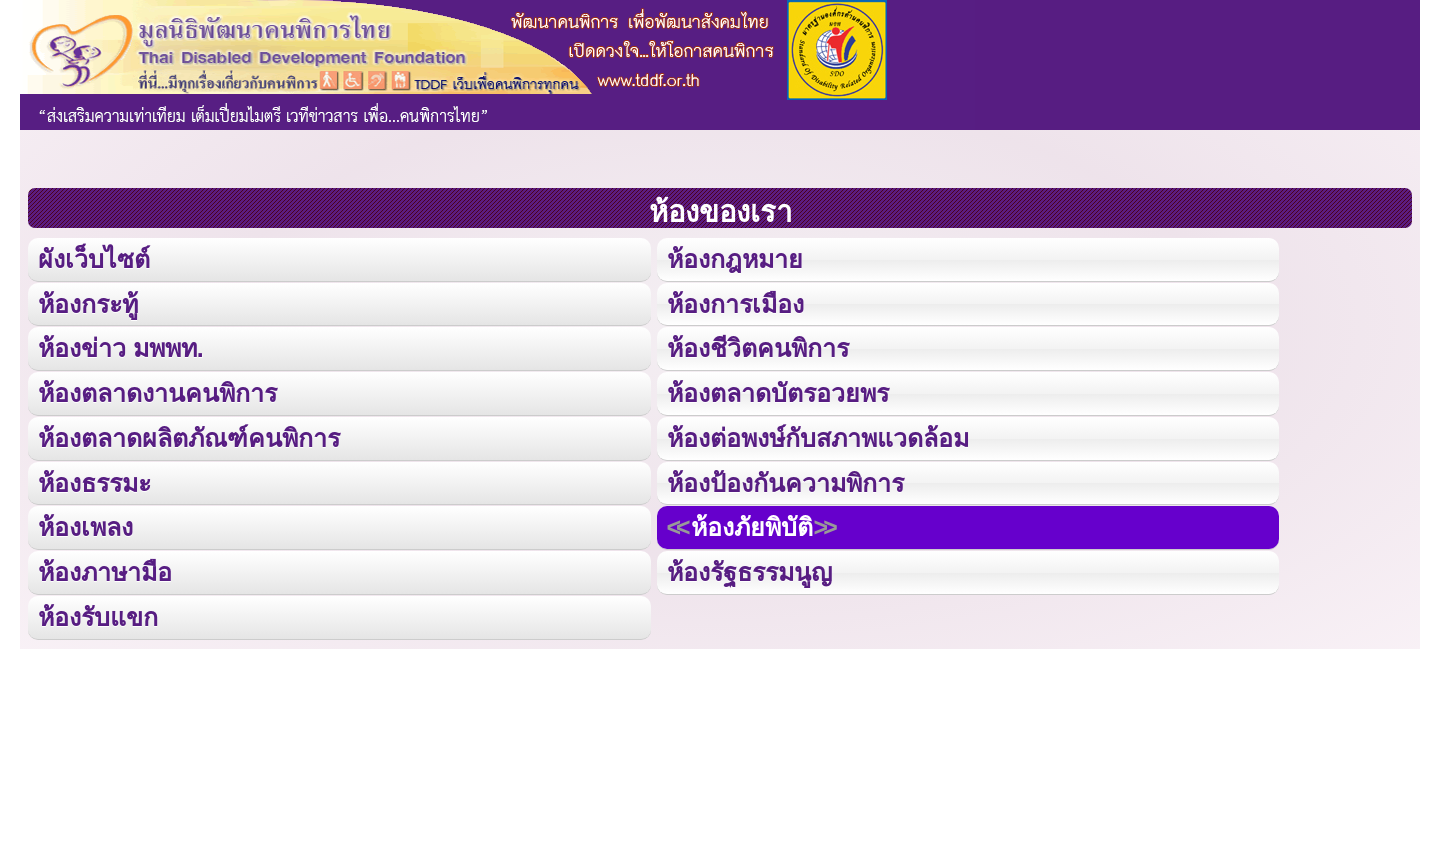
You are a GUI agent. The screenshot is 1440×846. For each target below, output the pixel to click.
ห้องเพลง (85, 523)
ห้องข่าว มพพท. (121, 346)
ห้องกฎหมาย (734, 258)
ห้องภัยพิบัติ (751, 523)
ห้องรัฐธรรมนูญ (748, 568)
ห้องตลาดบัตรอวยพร (777, 391)
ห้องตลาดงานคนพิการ (157, 391)
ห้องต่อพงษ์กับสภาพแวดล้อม (817, 435)
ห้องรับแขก (98, 612)
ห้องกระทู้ (88, 302)
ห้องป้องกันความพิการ (784, 479)
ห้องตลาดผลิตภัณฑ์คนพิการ (189, 435)
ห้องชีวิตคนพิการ (757, 346)
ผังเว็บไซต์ (93, 258)
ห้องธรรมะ (94, 479)
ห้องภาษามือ (105, 568)
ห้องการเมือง (734, 302)
